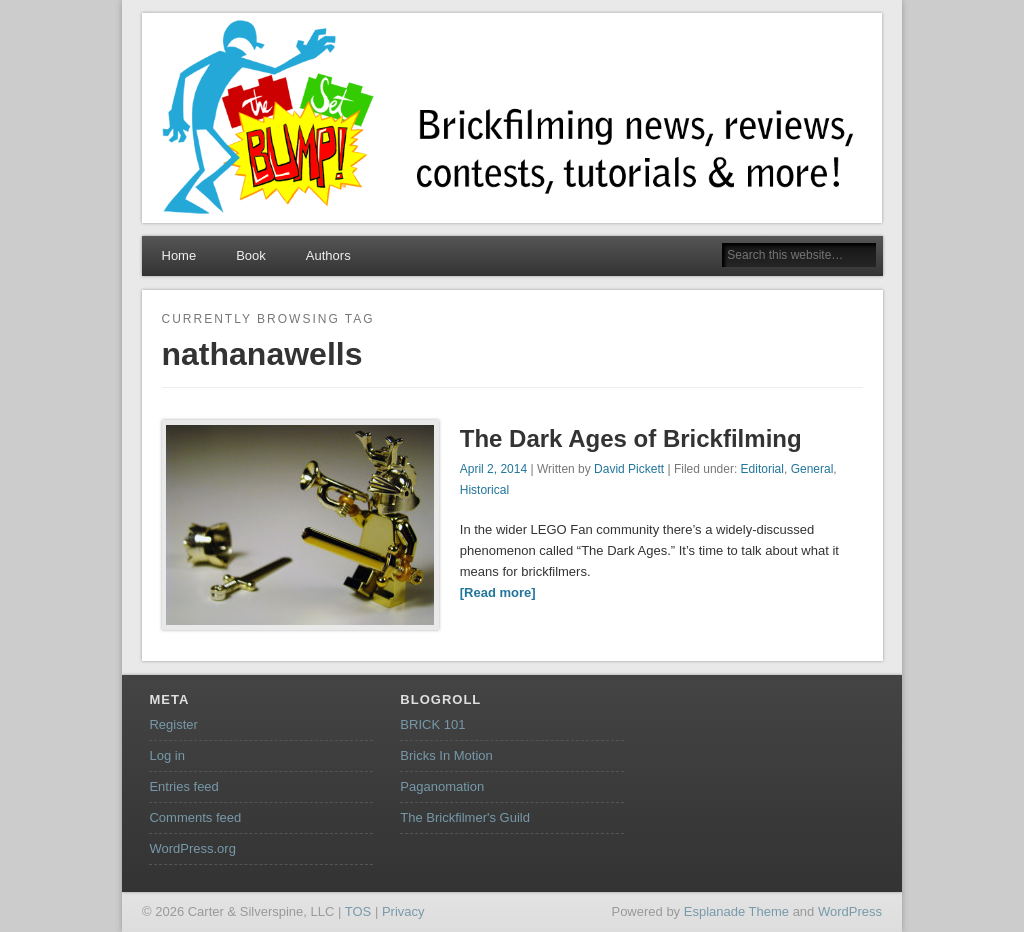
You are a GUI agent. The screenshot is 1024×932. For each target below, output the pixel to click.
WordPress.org (192, 848)
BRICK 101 (432, 724)
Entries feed (183, 786)
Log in (166, 755)
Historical (484, 490)
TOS (358, 911)
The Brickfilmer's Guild (465, 817)
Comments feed (195, 817)
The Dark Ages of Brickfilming (631, 438)
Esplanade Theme (736, 911)
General (812, 469)
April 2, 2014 (493, 469)
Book (251, 255)
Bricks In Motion (446, 755)
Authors (328, 255)
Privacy (403, 911)
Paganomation (442, 786)
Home (179, 255)
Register (173, 724)
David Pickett (629, 469)
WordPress (850, 911)
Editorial (762, 469)
